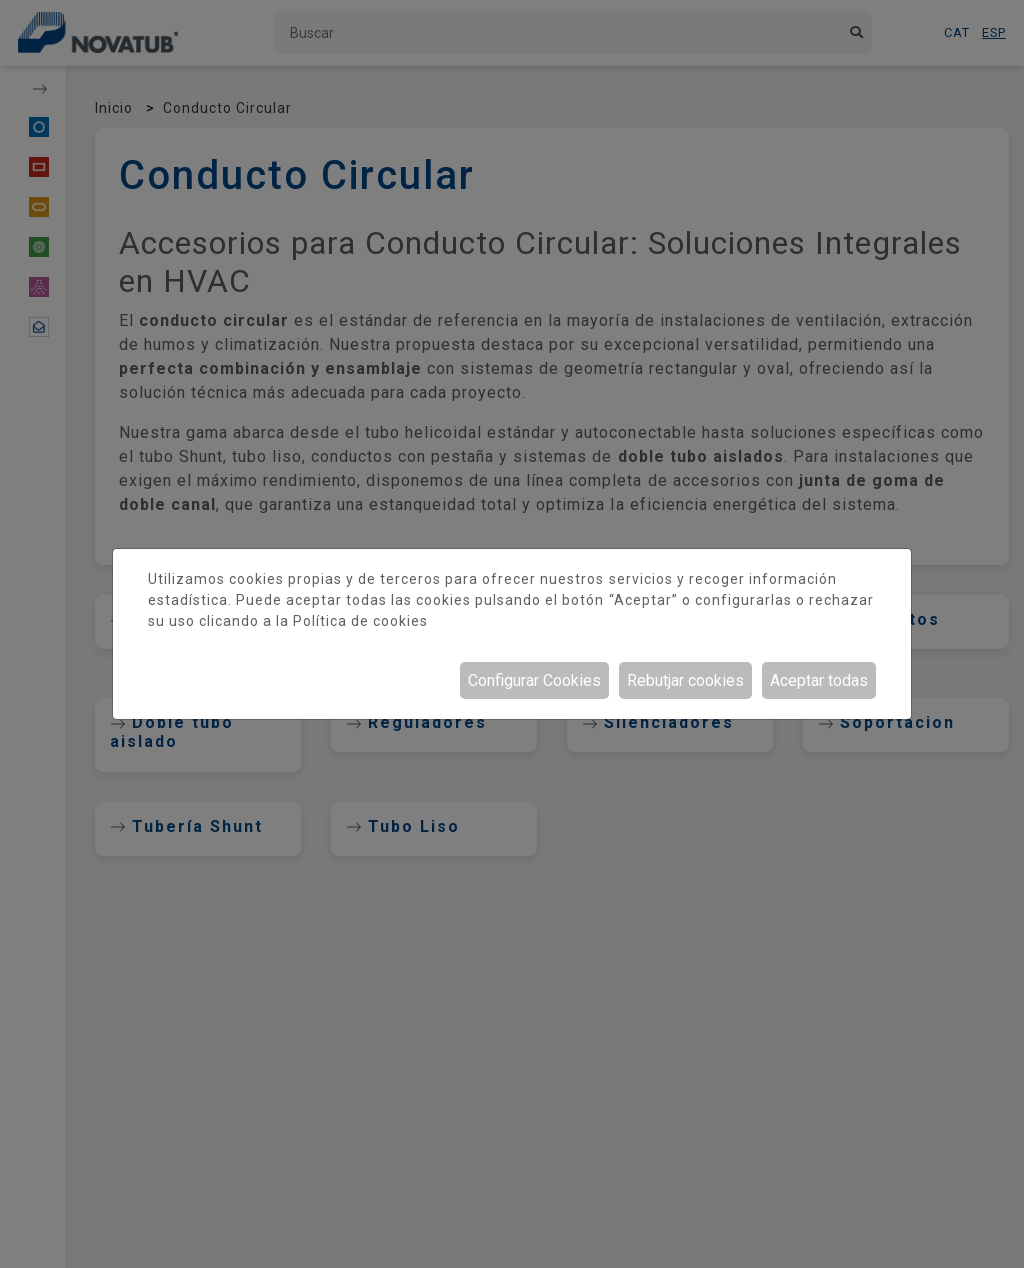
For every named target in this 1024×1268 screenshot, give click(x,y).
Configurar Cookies (534, 680)
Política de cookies (360, 621)
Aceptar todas (819, 680)
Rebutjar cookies (685, 680)
